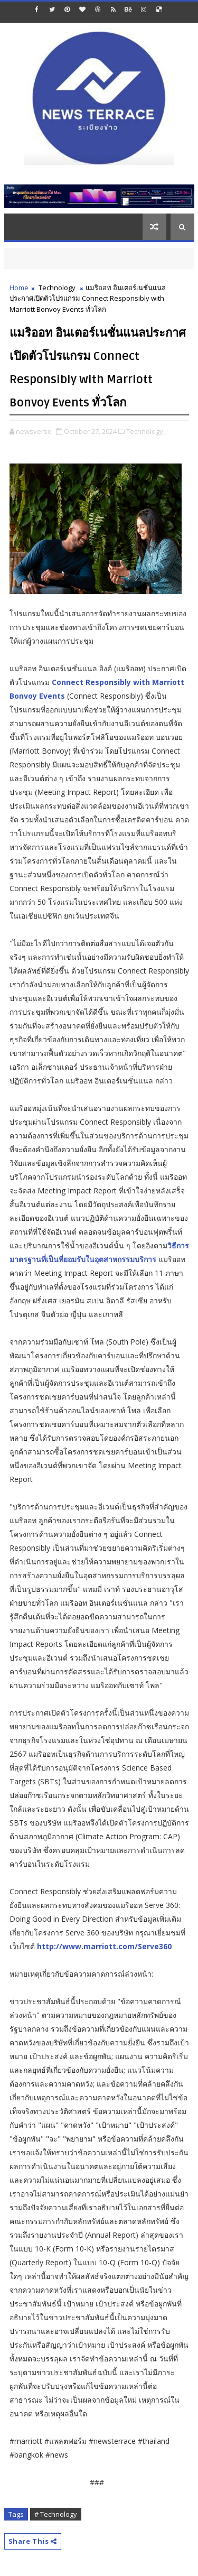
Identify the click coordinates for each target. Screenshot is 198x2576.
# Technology (55, 2514)
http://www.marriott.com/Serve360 (104, 1946)
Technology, (145, 431)
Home (19, 287)
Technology (57, 287)
